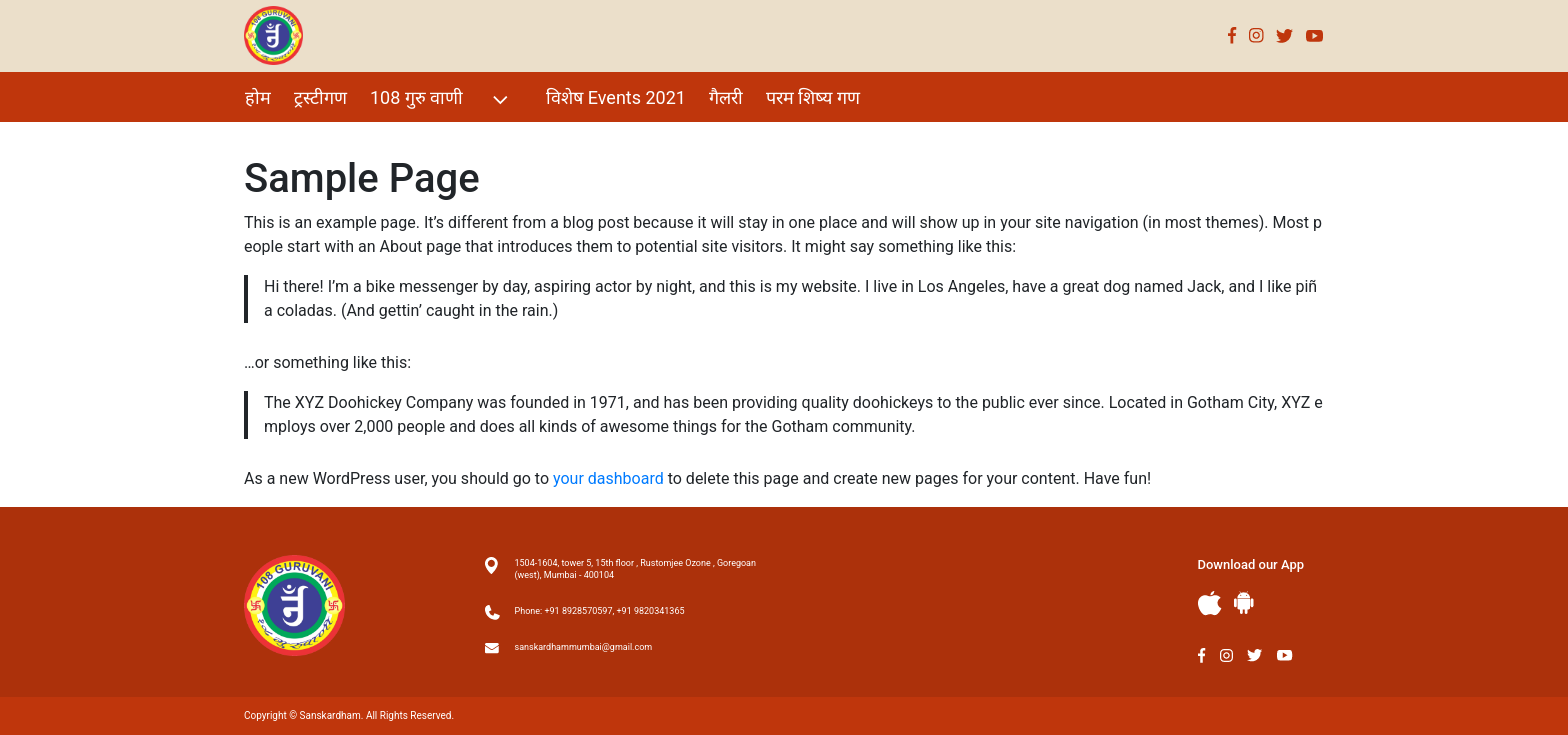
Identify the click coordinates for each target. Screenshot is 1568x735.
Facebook (1232, 35)
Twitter (1285, 35)
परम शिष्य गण (813, 97)
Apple (1210, 603)
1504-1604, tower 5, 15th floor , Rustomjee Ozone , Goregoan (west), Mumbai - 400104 (635, 569)
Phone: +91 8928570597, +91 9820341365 (600, 611)
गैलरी (726, 97)
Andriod (1244, 602)
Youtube (1315, 35)
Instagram (1256, 35)
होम (258, 97)
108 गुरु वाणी (441, 99)
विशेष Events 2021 (616, 97)
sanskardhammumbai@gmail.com (584, 647)
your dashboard (608, 478)
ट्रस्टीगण (320, 97)
